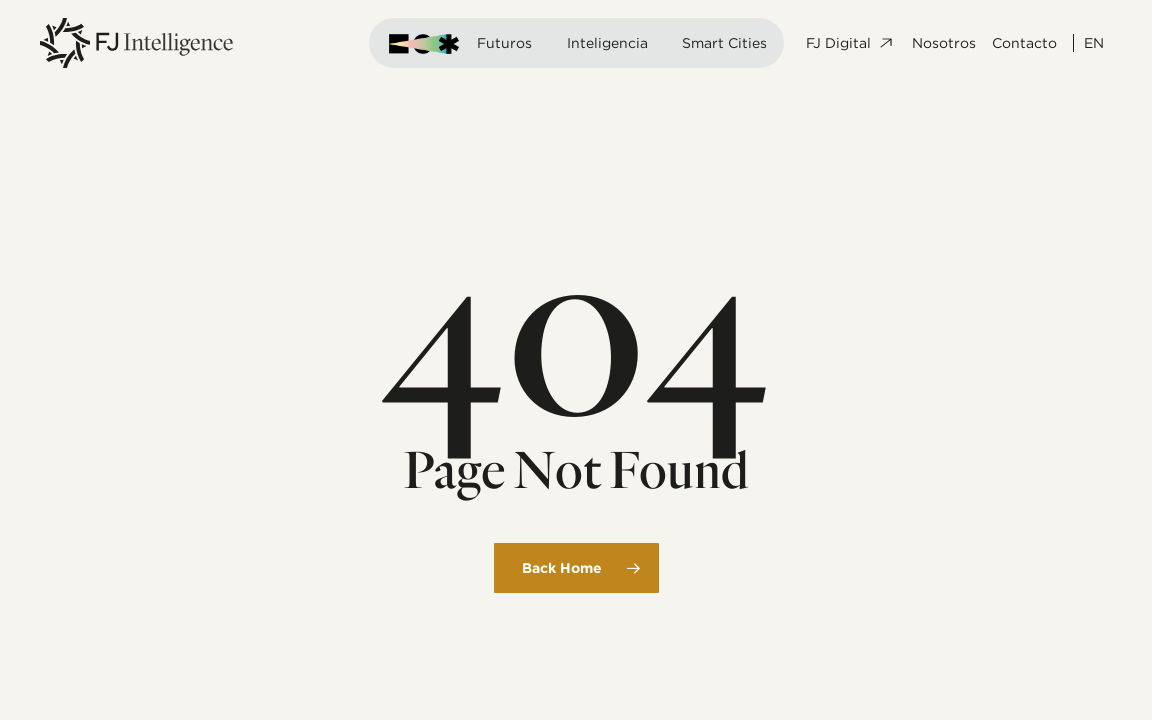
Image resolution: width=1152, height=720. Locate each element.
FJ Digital (851, 43)
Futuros (504, 43)
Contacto (1024, 43)
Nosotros (944, 43)
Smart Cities (724, 43)
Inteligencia (607, 43)
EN (1094, 43)
